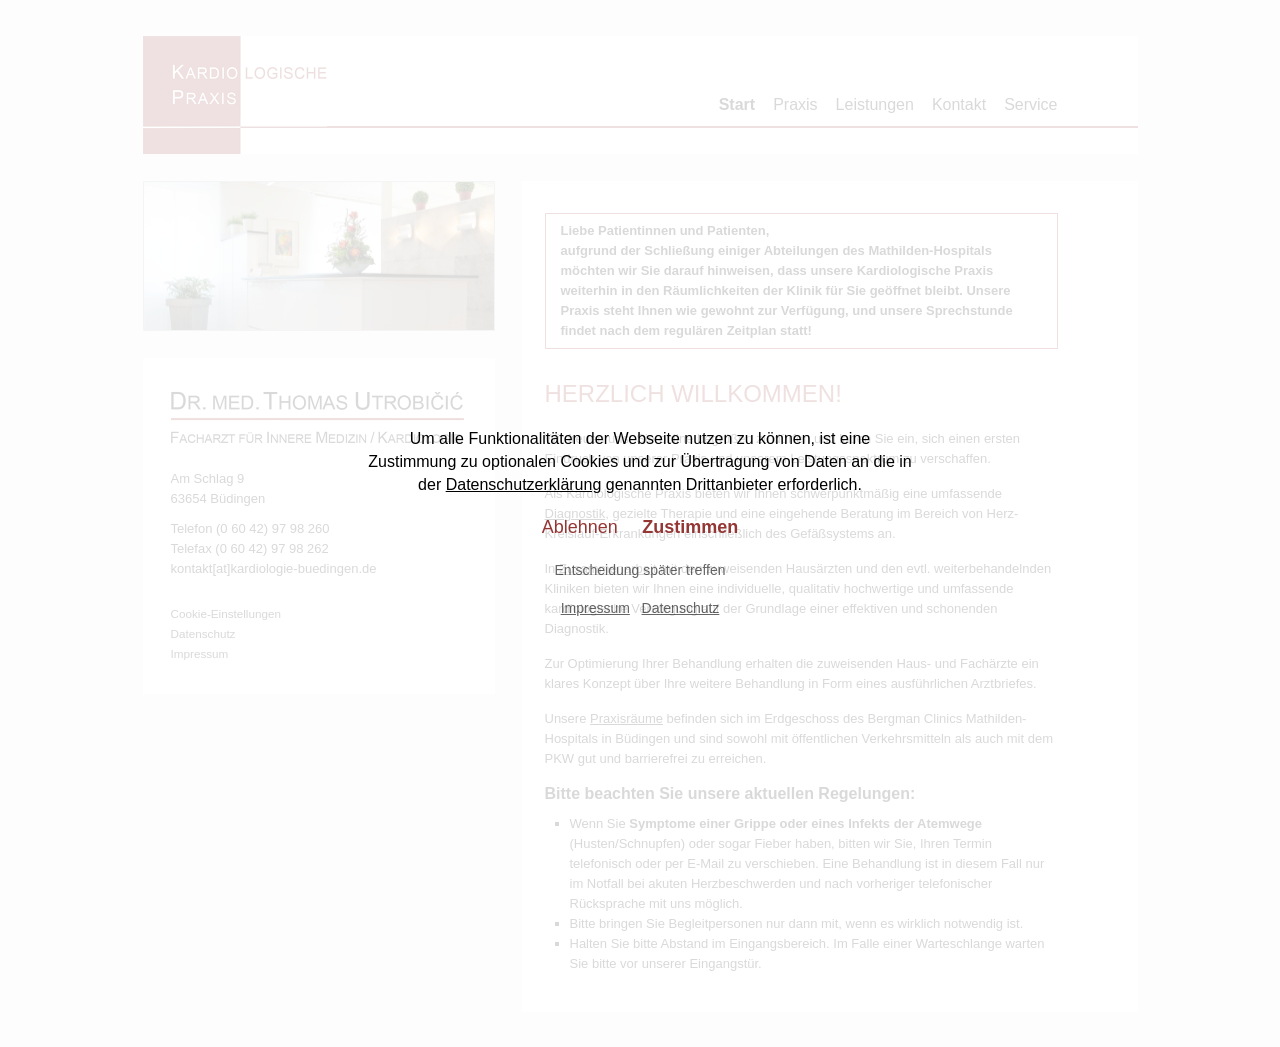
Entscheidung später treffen (640, 570)
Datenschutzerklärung (524, 484)
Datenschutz (681, 608)
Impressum (595, 608)
